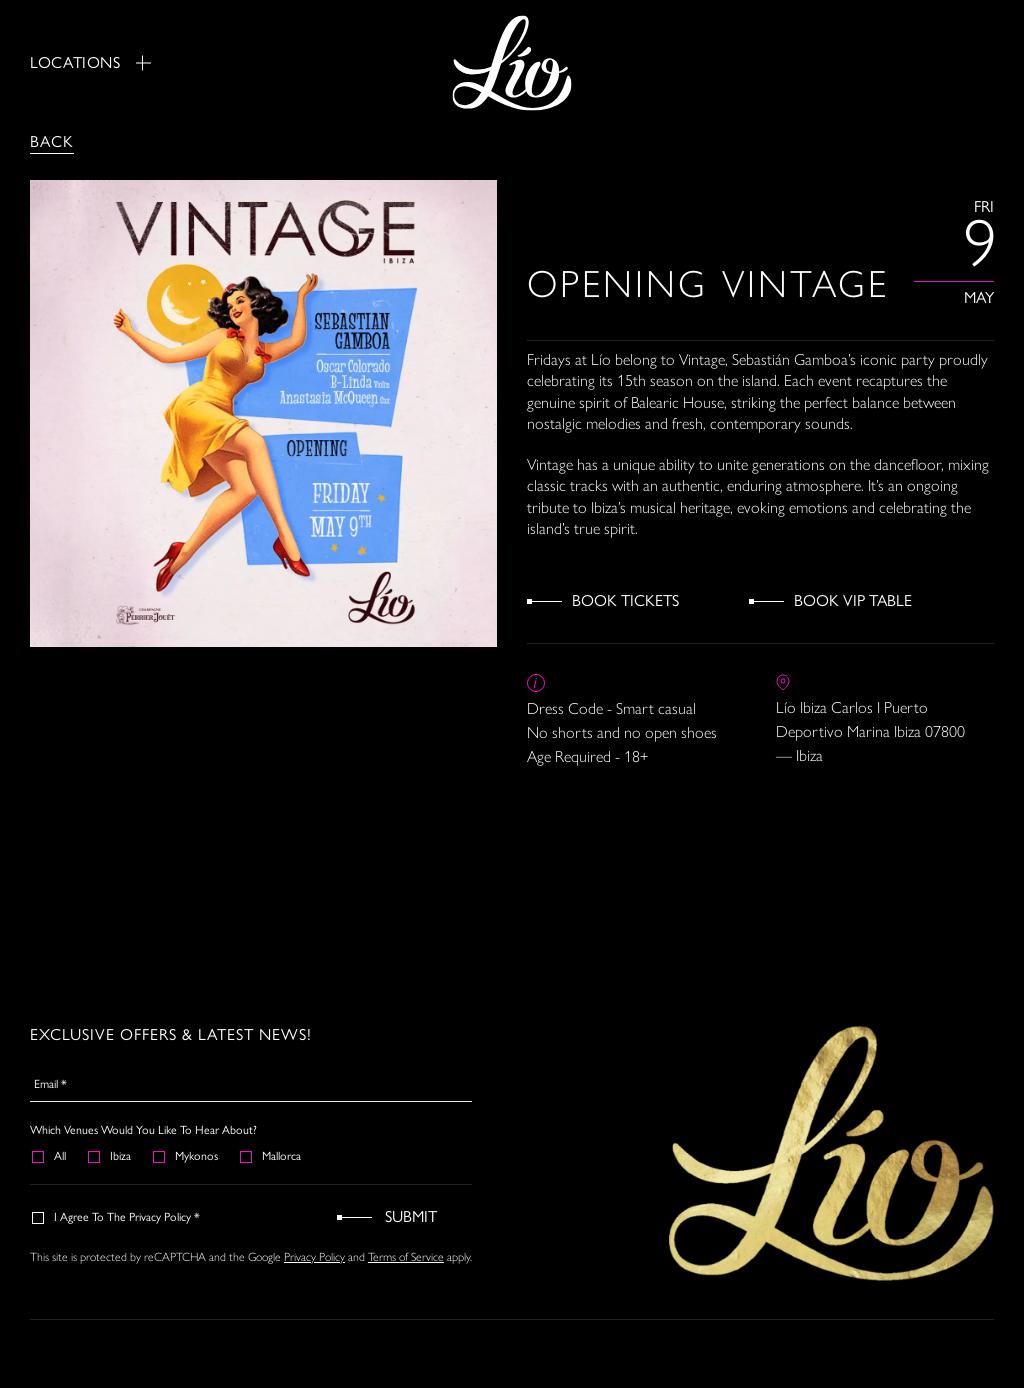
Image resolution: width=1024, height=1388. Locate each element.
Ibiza (110, 1156)
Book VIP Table (853, 600)
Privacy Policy (314, 1257)
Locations (90, 62)
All (50, 1156)
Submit (411, 1216)
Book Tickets (625, 600)
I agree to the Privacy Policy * (117, 1217)
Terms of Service (406, 1257)
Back (52, 141)
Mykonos (186, 1156)
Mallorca (271, 1156)
